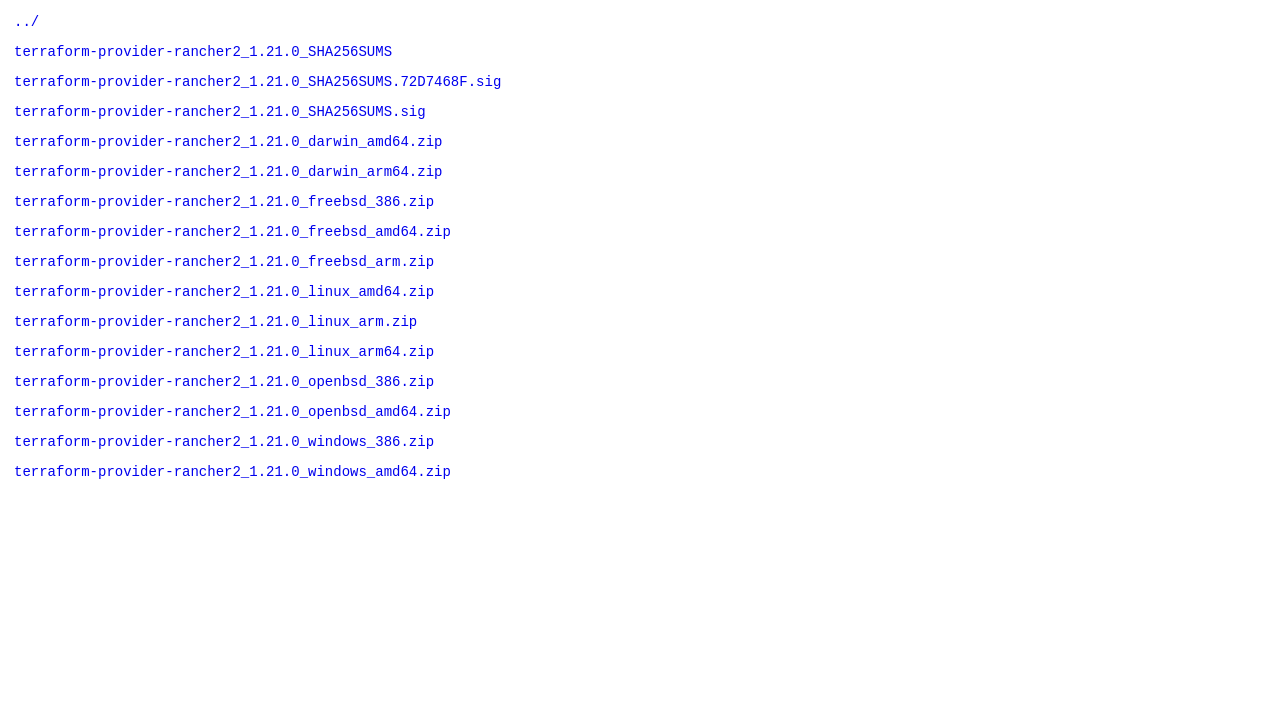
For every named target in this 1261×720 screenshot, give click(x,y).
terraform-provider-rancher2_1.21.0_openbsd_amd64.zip (232, 452)
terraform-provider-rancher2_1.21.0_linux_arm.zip (215, 353)
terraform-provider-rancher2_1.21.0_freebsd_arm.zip (224, 287)
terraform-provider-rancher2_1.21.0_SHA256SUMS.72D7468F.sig (257, 89)
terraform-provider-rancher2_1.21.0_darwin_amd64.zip (228, 155)
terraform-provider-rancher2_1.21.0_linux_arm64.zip (224, 386)
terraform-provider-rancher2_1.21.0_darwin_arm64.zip (228, 188)
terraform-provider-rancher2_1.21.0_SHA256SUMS (203, 56)
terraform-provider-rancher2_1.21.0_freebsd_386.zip (224, 221)
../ (26, 23)
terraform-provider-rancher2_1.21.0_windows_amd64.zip (232, 518)
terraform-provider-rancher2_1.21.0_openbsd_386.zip (224, 419)
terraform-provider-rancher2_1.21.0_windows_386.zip (224, 485)
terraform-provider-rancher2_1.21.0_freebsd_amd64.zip (232, 254)
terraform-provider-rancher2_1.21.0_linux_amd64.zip (224, 320)
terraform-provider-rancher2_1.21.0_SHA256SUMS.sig (220, 122)
